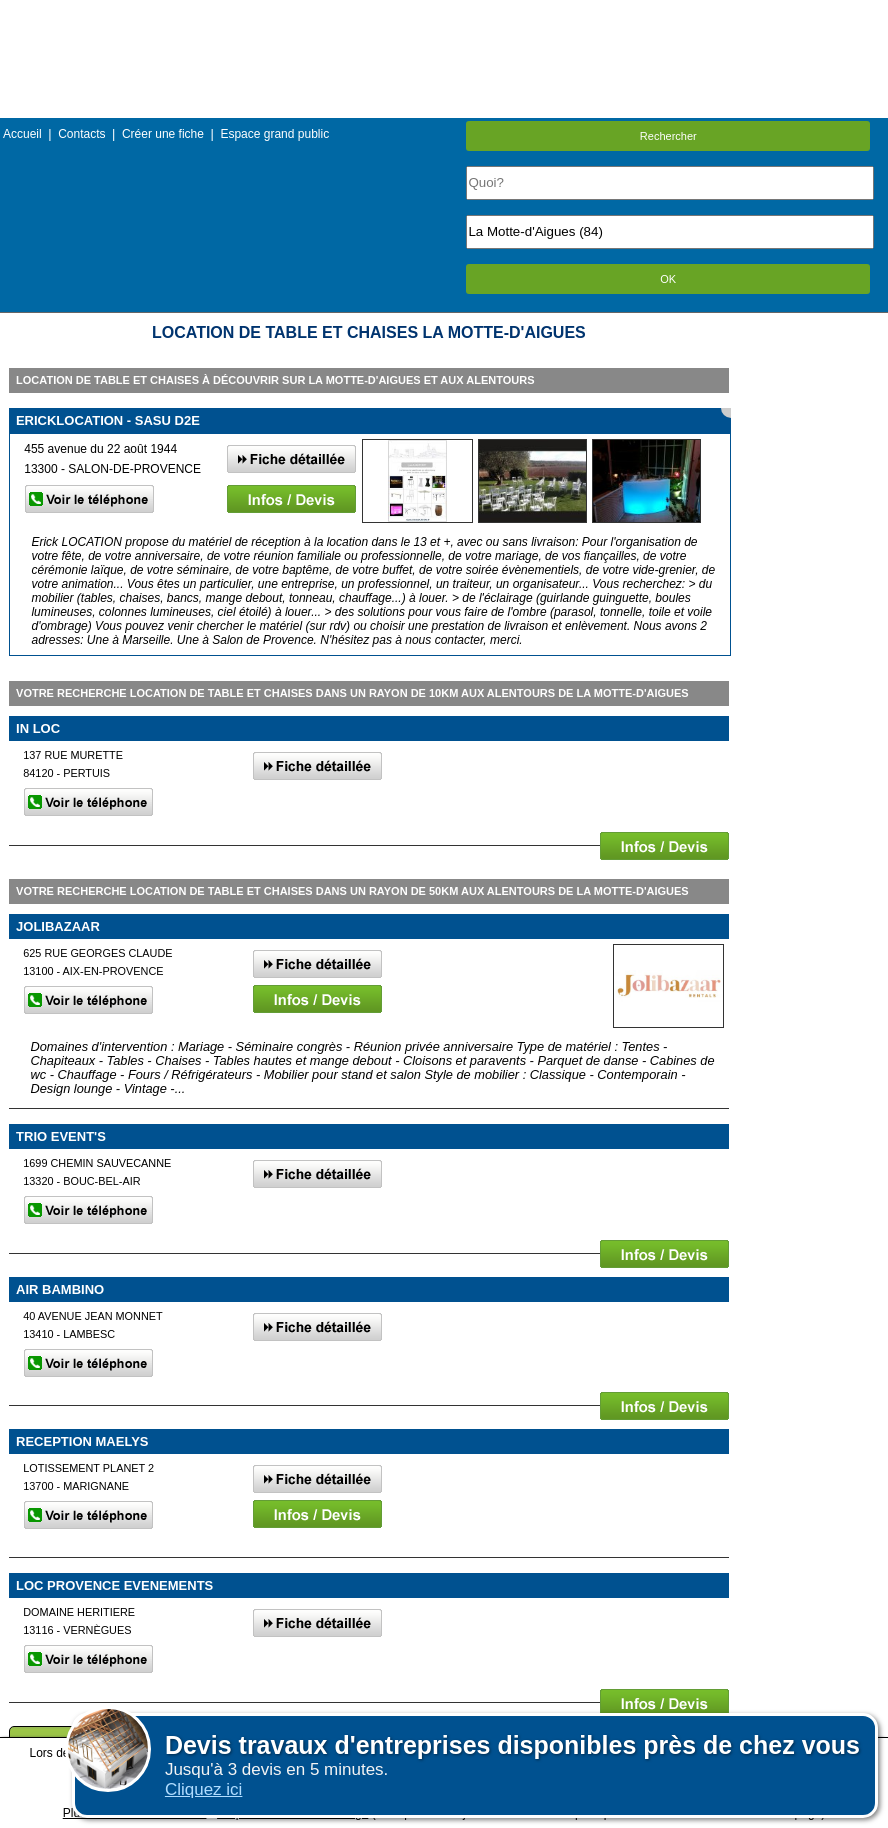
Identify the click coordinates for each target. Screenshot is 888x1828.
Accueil (22, 134)
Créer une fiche (163, 134)
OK (668, 279)
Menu (444, 14)
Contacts (81, 134)
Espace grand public (274, 134)
